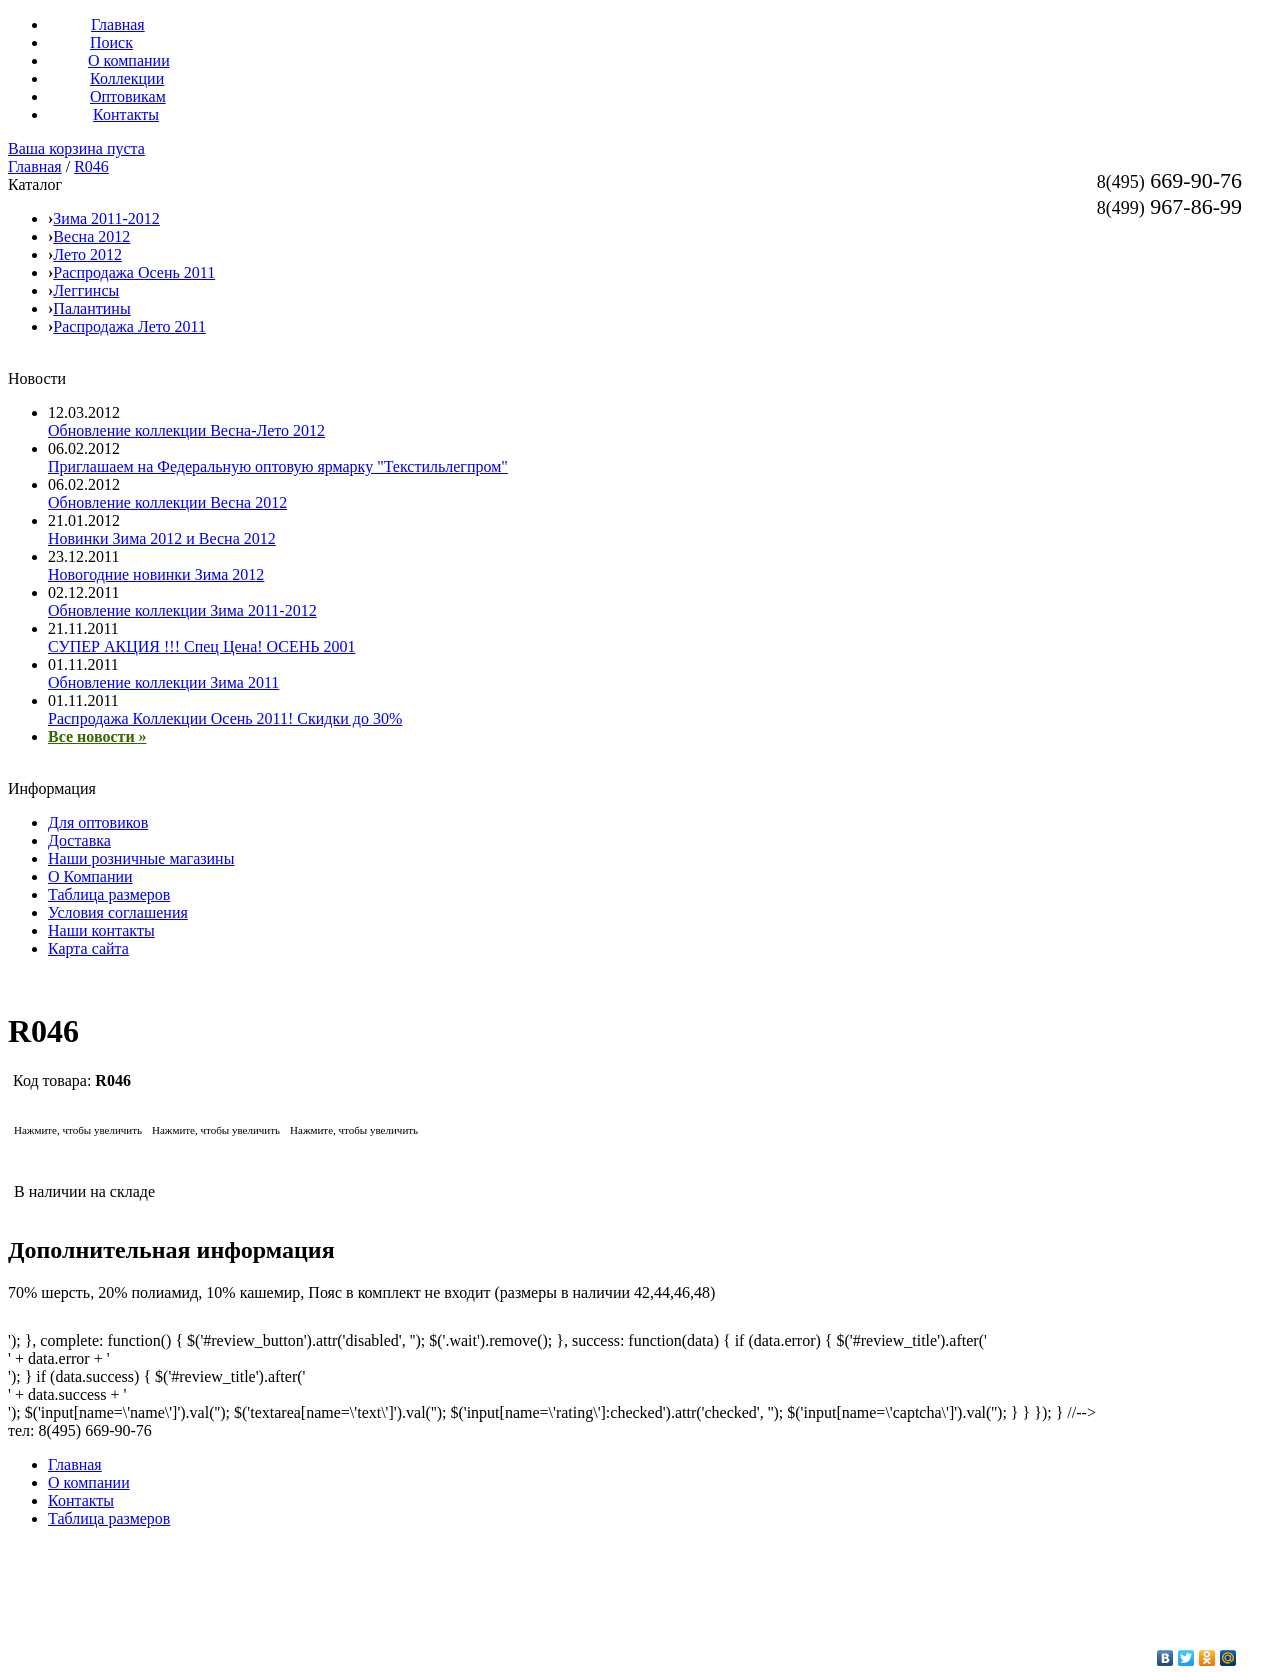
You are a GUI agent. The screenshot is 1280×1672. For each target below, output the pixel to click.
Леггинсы (86, 290)
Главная (35, 166)
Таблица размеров (109, 894)
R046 (91, 166)
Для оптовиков (98, 822)
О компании (89, 1482)
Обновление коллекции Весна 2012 (167, 502)
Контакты (81, 1500)
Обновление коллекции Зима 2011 (163, 682)
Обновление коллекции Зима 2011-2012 (182, 610)
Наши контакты (101, 930)
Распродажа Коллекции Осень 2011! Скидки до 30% (225, 718)
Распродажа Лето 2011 (129, 326)
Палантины (91, 308)
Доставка (79, 840)
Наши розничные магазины (141, 858)
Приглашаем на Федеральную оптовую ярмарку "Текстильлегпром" (278, 466)
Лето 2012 (87, 254)
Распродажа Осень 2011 (134, 272)
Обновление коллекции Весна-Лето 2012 (186, 430)
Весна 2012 (91, 236)
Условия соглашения (118, 912)
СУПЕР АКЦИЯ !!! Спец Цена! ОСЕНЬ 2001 (202, 646)
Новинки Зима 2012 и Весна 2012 (162, 538)
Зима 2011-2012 (106, 218)
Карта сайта (88, 948)
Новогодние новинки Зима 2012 (156, 574)
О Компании (90, 876)
